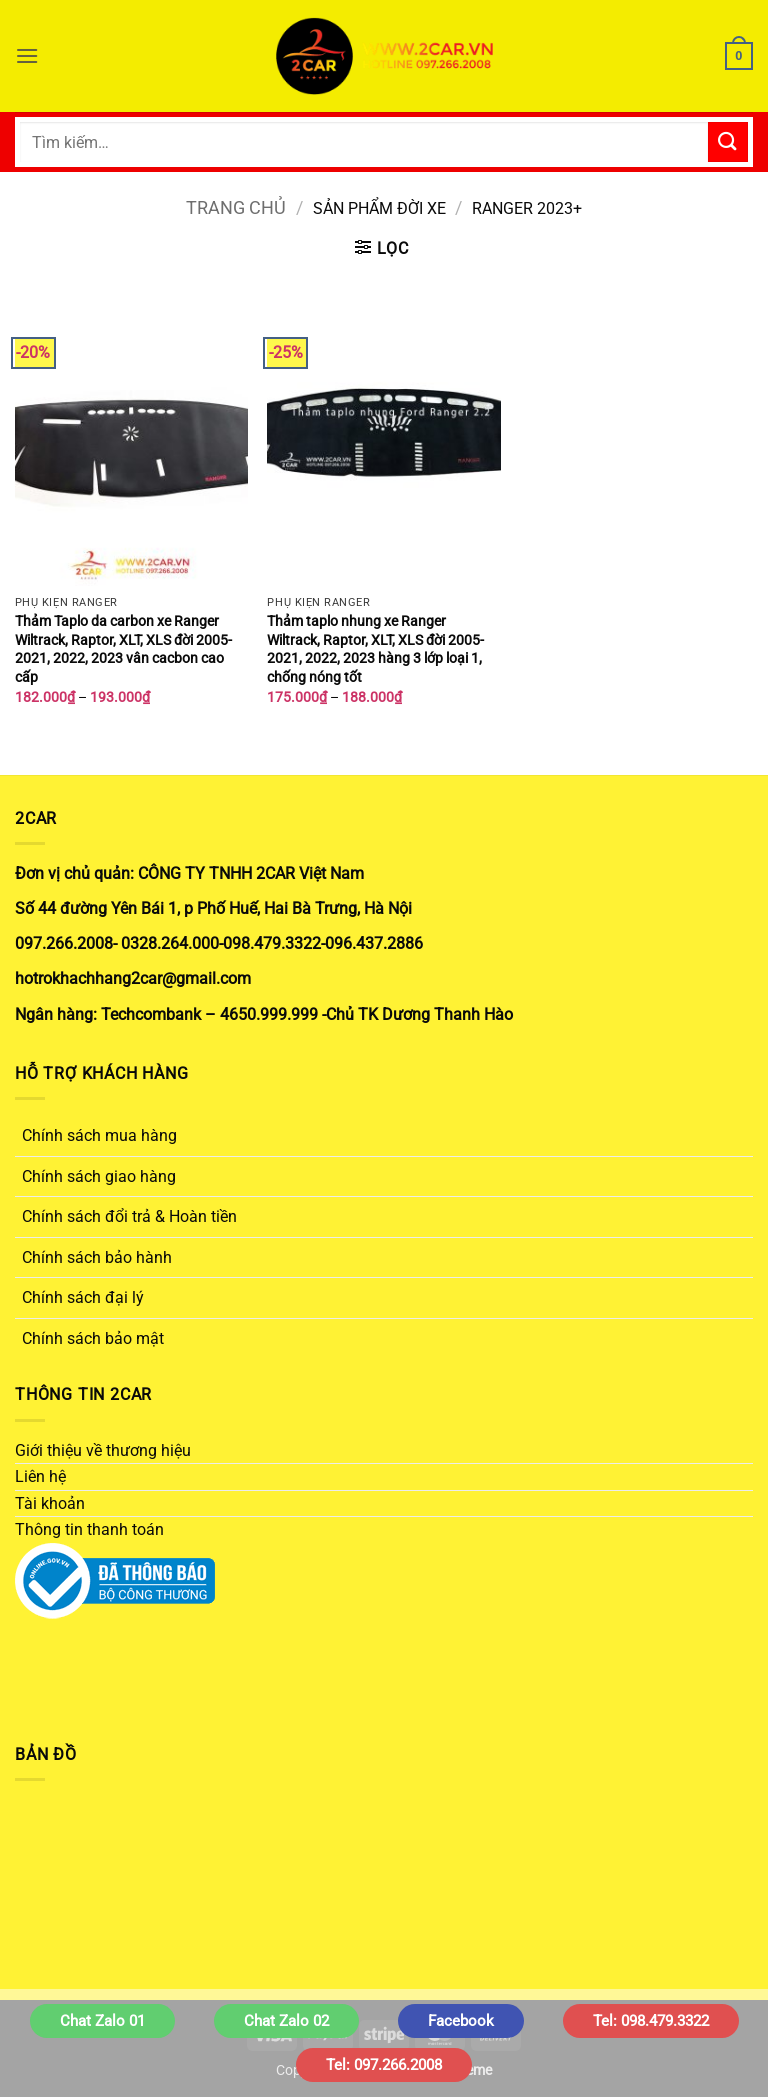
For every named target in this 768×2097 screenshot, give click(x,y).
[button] (27, 55)
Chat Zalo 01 (102, 2021)
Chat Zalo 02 (286, 2021)
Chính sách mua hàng (99, 1135)
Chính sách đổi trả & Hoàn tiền (129, 1216)
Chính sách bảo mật (93, 1338)
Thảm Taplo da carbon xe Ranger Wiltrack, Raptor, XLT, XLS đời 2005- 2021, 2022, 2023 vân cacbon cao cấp (123, 649)
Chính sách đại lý (83, 1297)
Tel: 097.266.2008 (384, 2065)
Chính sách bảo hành (97, 1257)
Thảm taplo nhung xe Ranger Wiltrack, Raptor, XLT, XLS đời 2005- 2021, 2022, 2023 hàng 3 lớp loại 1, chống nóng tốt (375, 649)
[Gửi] (728, 141)
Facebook (461, 2021)
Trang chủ (236, 207)
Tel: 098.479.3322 (651, 2021)
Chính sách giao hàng (99, 1176)
